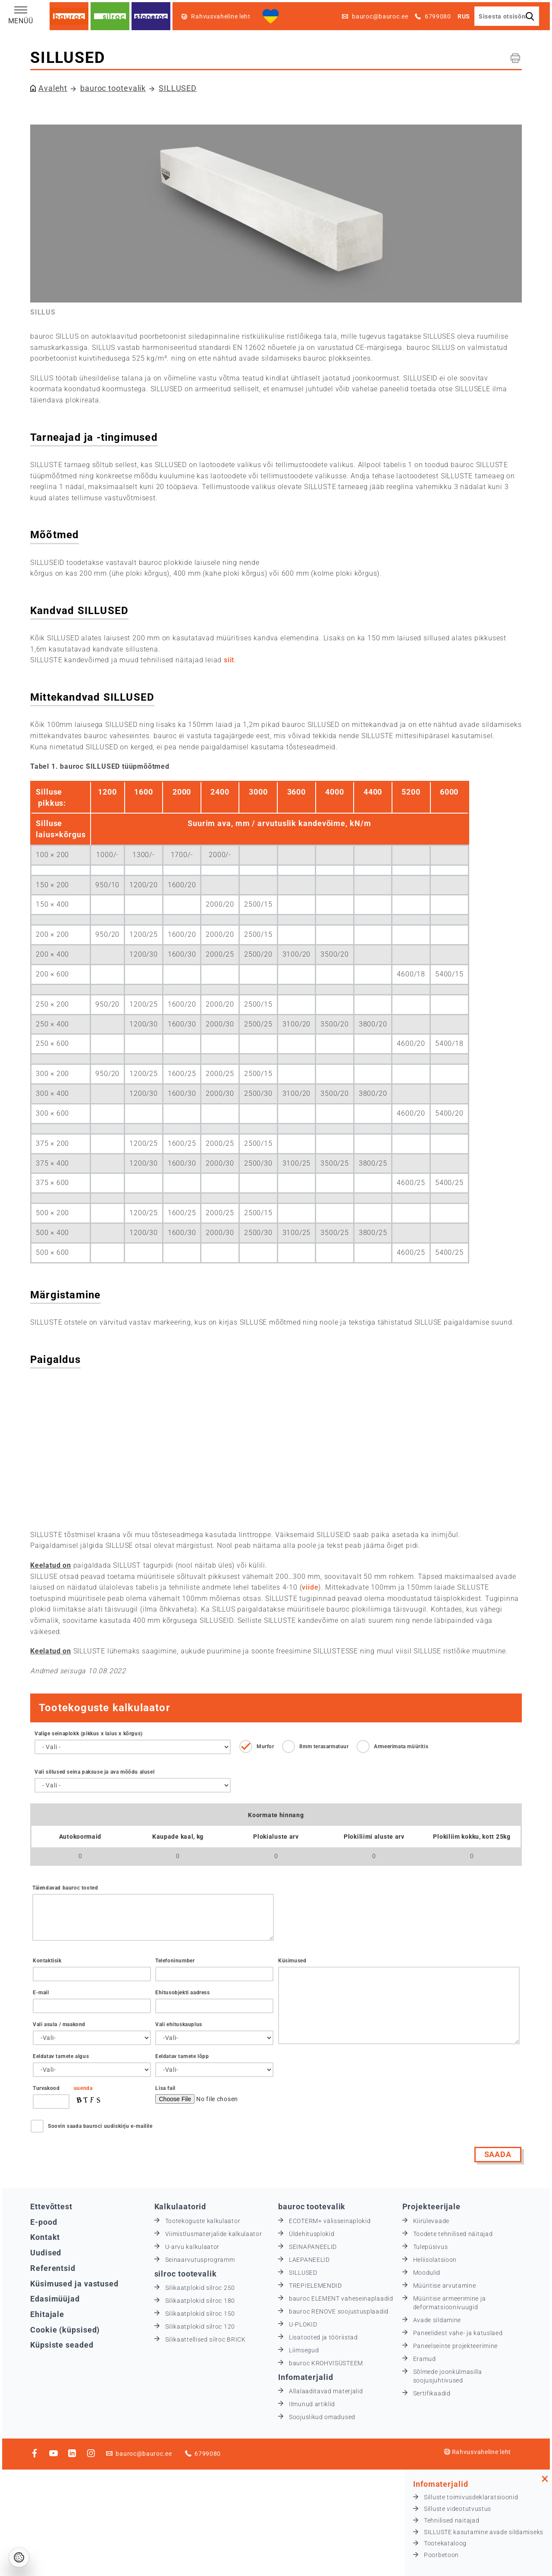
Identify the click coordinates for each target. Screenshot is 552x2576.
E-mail (41, 1993)
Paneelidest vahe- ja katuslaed (458, 2333)
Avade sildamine (437, 2320)
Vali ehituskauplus (178, 2024)
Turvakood (46, 2088)
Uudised (45, 2252)
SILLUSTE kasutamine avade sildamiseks (483, 2532)
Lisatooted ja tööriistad (323, 2337)
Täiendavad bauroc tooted (65, 1888)
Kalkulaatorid (180, 2206)
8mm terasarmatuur (323, 1746)
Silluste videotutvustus (457, 2508)
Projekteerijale (431, 2206)
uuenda (83, 2088)
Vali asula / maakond (59, 2024)
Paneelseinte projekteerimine (455, 2345)
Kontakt (45, 2237)
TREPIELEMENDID (315, 2285)
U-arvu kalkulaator (192, 2246)
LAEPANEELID (309, 2259)
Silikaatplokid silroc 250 (200, 2287)
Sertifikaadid (432, 2393)
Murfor (265, 1746)
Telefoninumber (174, 1961)
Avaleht (52, 88)
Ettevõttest (51, 2206)
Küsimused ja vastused (74, 2283)
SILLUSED (178, 88)
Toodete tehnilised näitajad (453, 2233)
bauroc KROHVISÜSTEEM (326, 2363)
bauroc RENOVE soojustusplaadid (339, 2311)
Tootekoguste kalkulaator (203, 2220)
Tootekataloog (445, 2543)
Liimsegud (304, 2350)
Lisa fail (165, 2088)
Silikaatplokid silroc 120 (200, 2326)
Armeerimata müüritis (401, 1746)
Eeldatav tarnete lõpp (182, 2056)
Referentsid (52, 2268)
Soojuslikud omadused (322, 2417)
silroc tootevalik (185, 2273)
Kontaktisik (47, 1961)
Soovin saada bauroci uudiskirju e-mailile (100, 2126)
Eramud (424, 2358)
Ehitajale (47, 2314)
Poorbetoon (441, 2554)
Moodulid (427, 2272)
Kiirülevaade (431, 2220)
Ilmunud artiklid (312, 2404)
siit (229, 660)
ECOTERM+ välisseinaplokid (330, 2220)
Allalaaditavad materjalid (326, 2391)
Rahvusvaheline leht (477, 2451)
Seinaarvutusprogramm (200, 2259)
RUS (464, 16)
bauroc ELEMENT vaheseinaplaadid (341, 2298)
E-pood (43, 2222)
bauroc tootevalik (113, 88)
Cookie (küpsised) (65, 2329)
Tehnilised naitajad (451, 2520)
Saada (498, 2154)
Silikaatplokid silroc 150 (200, 2313)
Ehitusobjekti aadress (182, 1993)
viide (310, 1587)
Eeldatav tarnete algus (61, 2056)
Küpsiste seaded (62, 2344)
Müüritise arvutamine (444, 2285)
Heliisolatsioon (435, 2259)
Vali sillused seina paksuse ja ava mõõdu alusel (94, 1772)
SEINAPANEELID (313, 2246)
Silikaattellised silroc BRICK (205, 2339)
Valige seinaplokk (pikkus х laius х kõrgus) (88, 1734)
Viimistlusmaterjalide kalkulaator (213, 2233)
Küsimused (292, 1961)
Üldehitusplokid (312, 2233)
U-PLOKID (303, 2324)
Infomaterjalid (305, 2377)
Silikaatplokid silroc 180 (200, 2300)
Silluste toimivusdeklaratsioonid (471, 2497)
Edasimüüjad (55, 2298)
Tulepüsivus (430, 2246)
